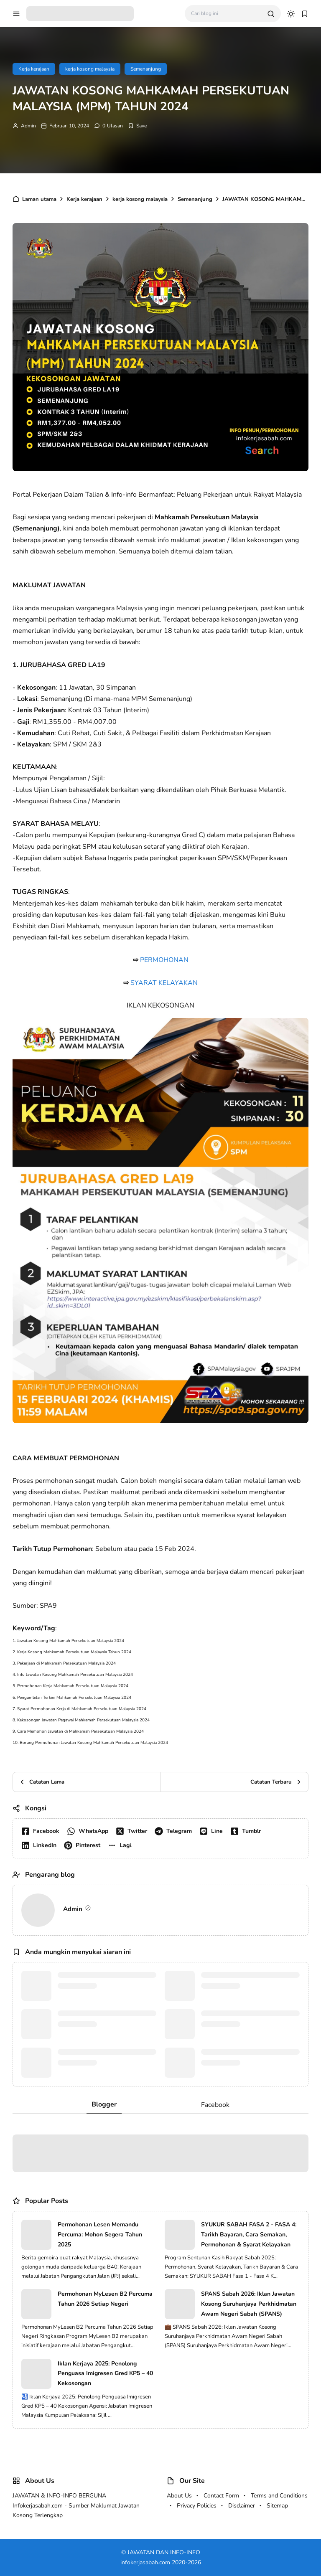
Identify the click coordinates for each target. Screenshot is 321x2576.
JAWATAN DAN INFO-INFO (163, 2552)
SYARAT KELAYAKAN (164, 982)
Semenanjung (145, 69)
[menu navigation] (16, 14)
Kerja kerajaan (33, 69)
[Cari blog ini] (226, 13)
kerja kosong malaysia (90, 69)
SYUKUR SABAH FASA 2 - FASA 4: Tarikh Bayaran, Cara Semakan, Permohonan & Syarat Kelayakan (248, 2235)
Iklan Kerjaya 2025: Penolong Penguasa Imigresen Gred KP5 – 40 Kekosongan (105, 2374)
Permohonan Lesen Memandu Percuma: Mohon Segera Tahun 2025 (100, 2235)
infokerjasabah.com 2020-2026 (160, 2562)
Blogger (104, 2104)
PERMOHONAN (164, 959)
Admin (28, 126)
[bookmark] (304, 14)
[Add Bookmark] (137, 126)
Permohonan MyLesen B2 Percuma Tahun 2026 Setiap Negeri (105, 2299)
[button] (121, 1845)
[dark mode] (291, 14)
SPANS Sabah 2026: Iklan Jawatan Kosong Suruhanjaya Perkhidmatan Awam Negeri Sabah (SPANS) (248, 2304)
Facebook (215, 2104)
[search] (271, 14)
